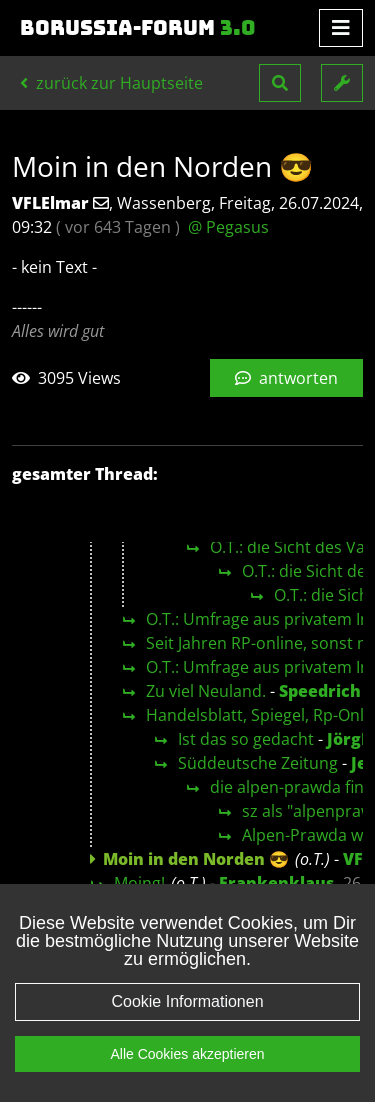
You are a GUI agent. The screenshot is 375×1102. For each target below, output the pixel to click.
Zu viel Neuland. (206, 691)
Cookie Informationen (187, 1001)
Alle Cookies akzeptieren (187, 1054)
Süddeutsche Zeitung (258, 763)
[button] (280, 83)
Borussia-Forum (138, 28)
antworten (286, 378)
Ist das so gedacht (246, 739)
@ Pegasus (228, 227)
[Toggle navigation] (341, 28)
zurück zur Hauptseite (111, 83)
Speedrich (320, 691)
